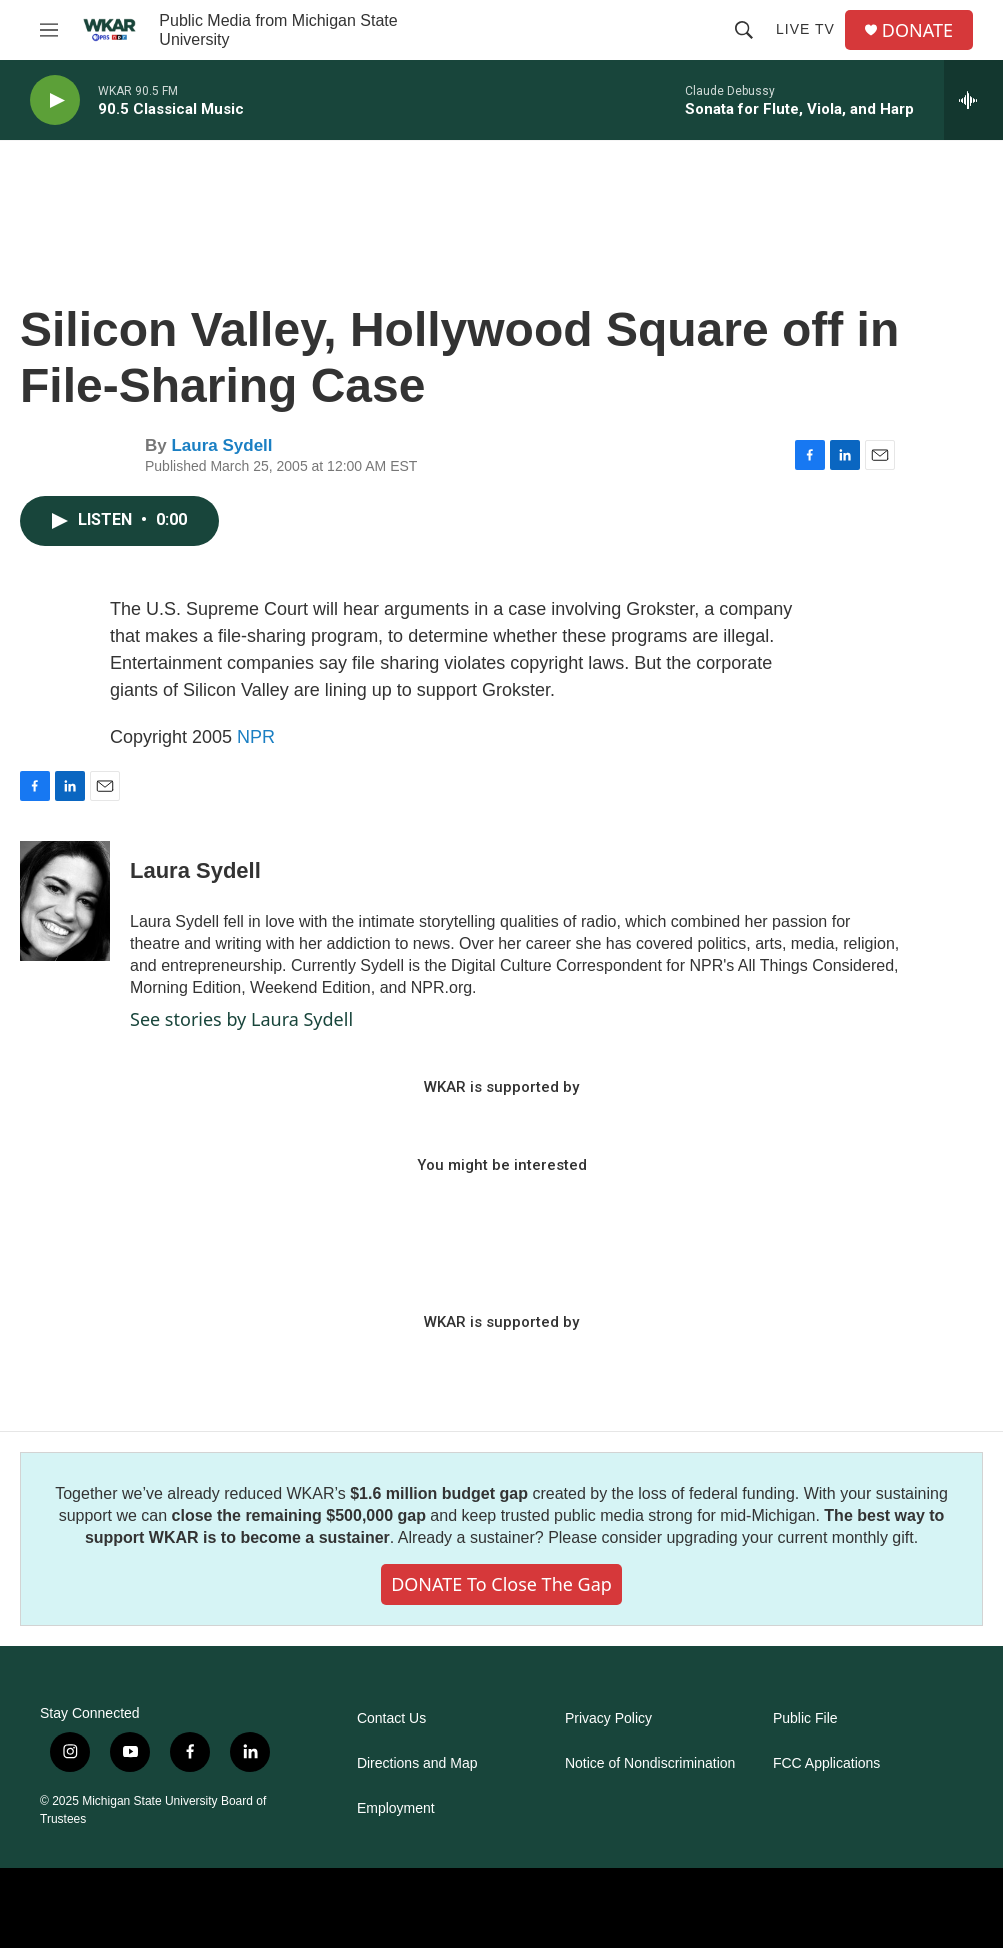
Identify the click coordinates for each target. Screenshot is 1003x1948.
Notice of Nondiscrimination (650, 1763)
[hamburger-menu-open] (49, 30)
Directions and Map (417, 1763)
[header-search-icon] (744, 30)
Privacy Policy (608, 1718)
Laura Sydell (221, 445)
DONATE (917, 30)
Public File (805, 1718)
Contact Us (391, 1718)
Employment (396, 1808)
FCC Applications (826, 1763)
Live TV (805, 29)
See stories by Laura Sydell (241, 1019)
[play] (55, 100)
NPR (256, 737)
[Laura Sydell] (65, 901)
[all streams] (973, 100)
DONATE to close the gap (501, 1584)
